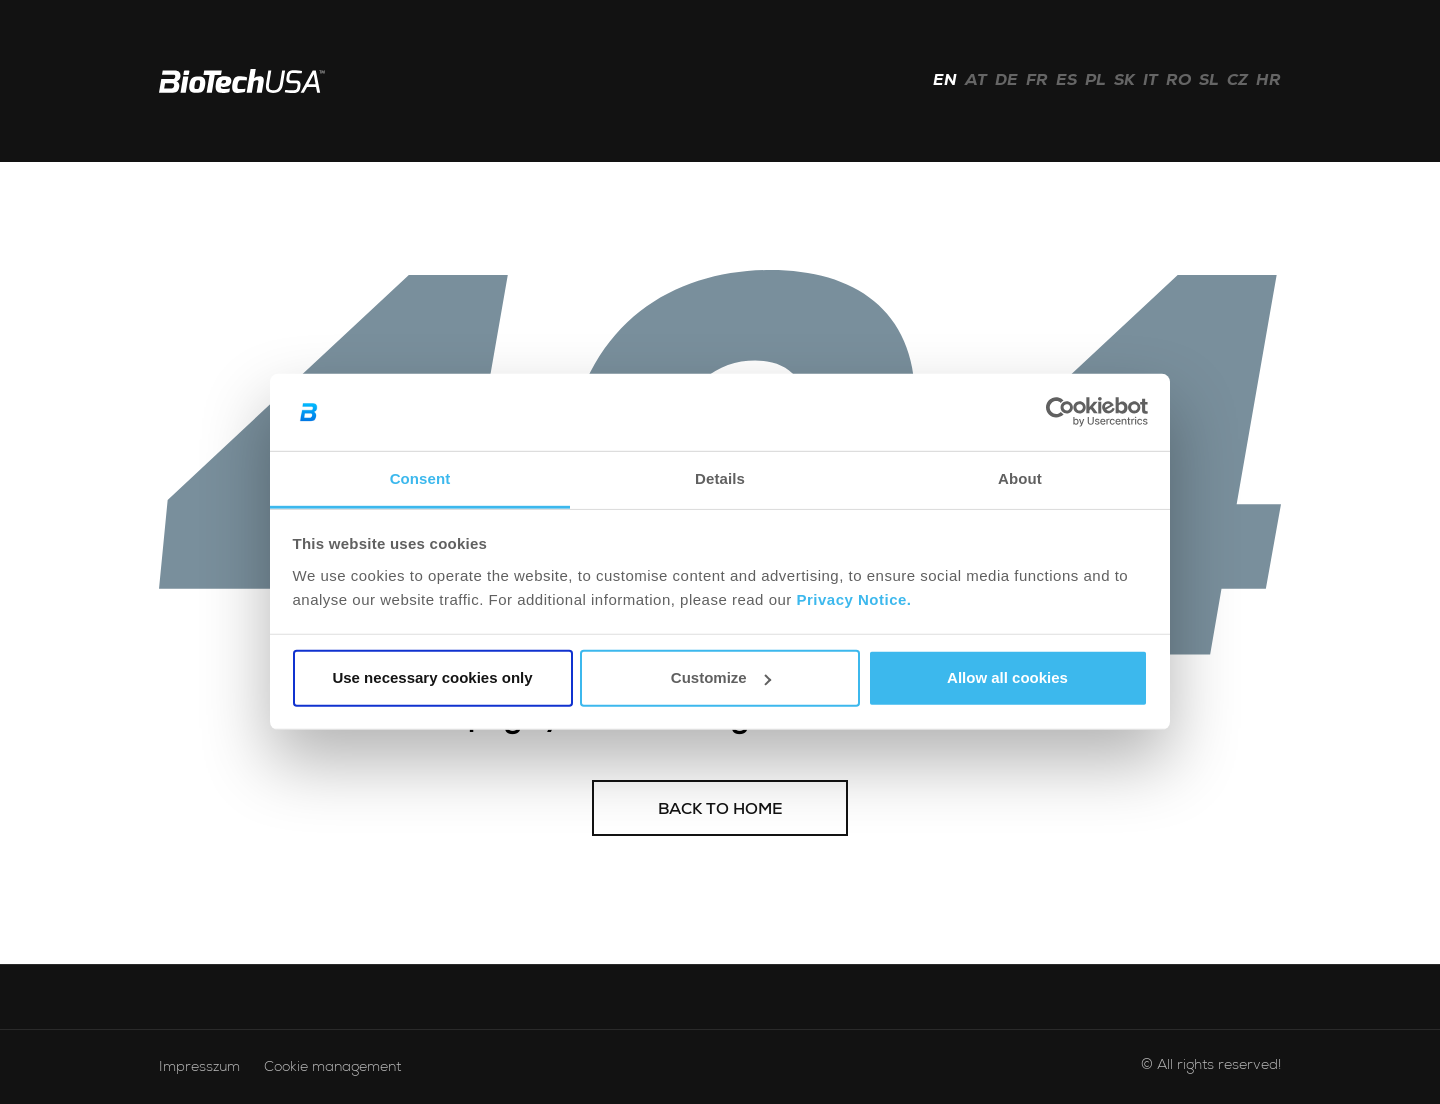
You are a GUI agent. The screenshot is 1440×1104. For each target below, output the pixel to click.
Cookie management (332, 1068)
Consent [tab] (420, 478)
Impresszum (199, 1068)
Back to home (720, 811)
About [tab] (1020, 478)
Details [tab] (720, 478)
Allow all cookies (1007, 677)
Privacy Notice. (853, 599)
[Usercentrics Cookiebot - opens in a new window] (1060, 412)
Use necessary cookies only (432, 677)
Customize (721, 677)
